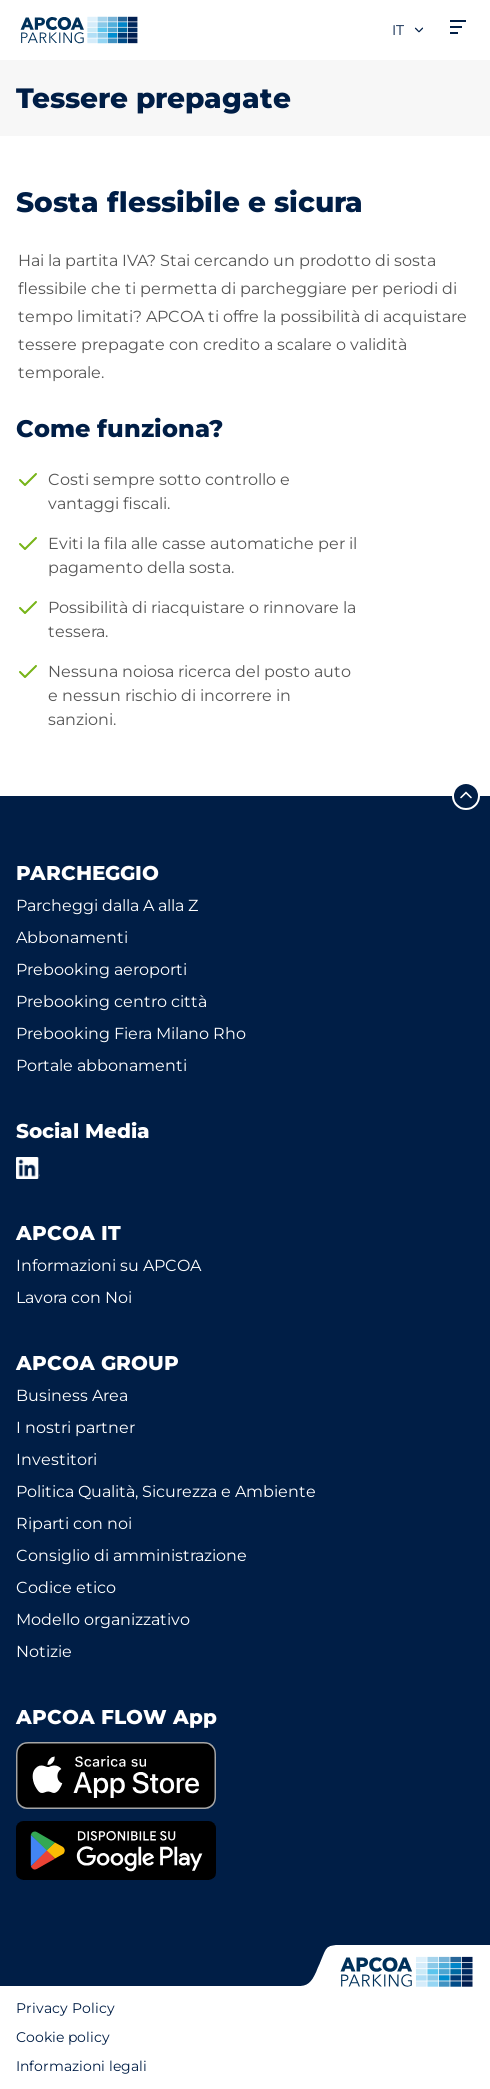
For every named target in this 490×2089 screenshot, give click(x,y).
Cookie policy (63, 2037)
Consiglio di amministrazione (131, 1555)
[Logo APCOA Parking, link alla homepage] (79, 30)
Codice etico (66, 1587)
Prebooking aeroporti (101, 969)
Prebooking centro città (111, 1001)
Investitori (56, 1459)
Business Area (72, 1395)
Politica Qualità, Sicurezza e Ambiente (166, 1491)
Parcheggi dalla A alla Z (107, 905)
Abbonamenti (72, 937)
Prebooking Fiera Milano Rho (131, 1033)
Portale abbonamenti (101, 1065)
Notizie (44, 1651)
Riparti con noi (74, 1523)
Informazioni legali (81, 2066)
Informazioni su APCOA (108, 1265)
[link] (245, 1775)
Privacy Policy (65, 2008)
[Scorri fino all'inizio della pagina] (466, 796)
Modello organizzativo (103, 1619)
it (409, 30)
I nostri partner (75, 1427)
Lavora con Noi (74, 1297)
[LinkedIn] (28, 1168)
